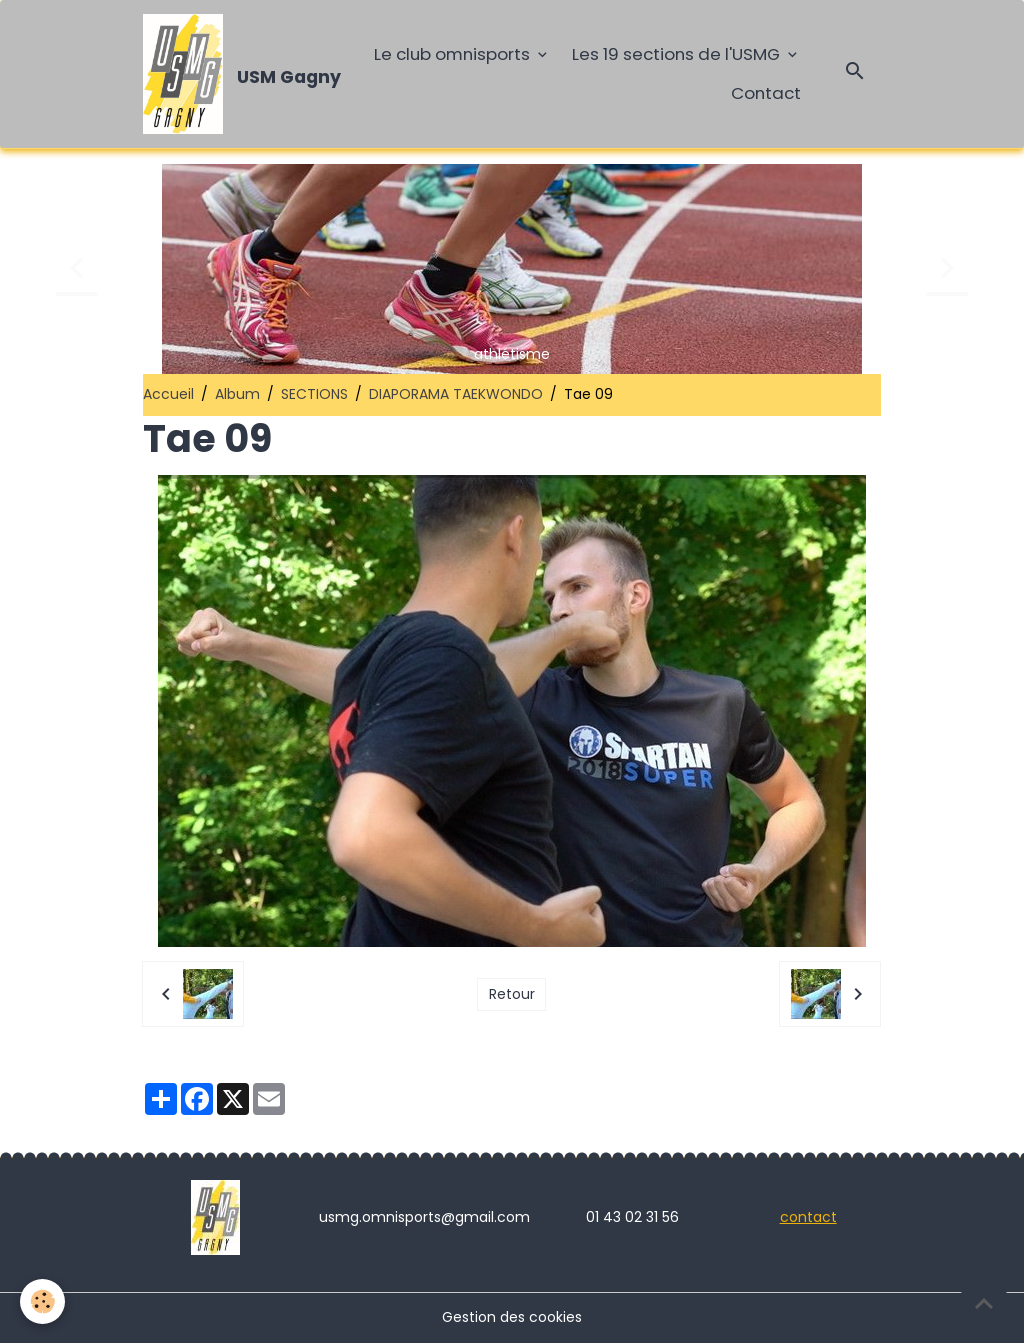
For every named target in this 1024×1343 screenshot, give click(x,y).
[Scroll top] (984, 1303)
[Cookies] (42, 1301)
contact (808, 1217)
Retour (512, 994)
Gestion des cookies (512, 1317)
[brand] (234, 74)
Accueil (168, 394)
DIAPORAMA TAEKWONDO (456, 394)
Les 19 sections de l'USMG (678, 54)
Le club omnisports (454, 54)
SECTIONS (314, 394)
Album (237, 394)
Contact (766, 93)
